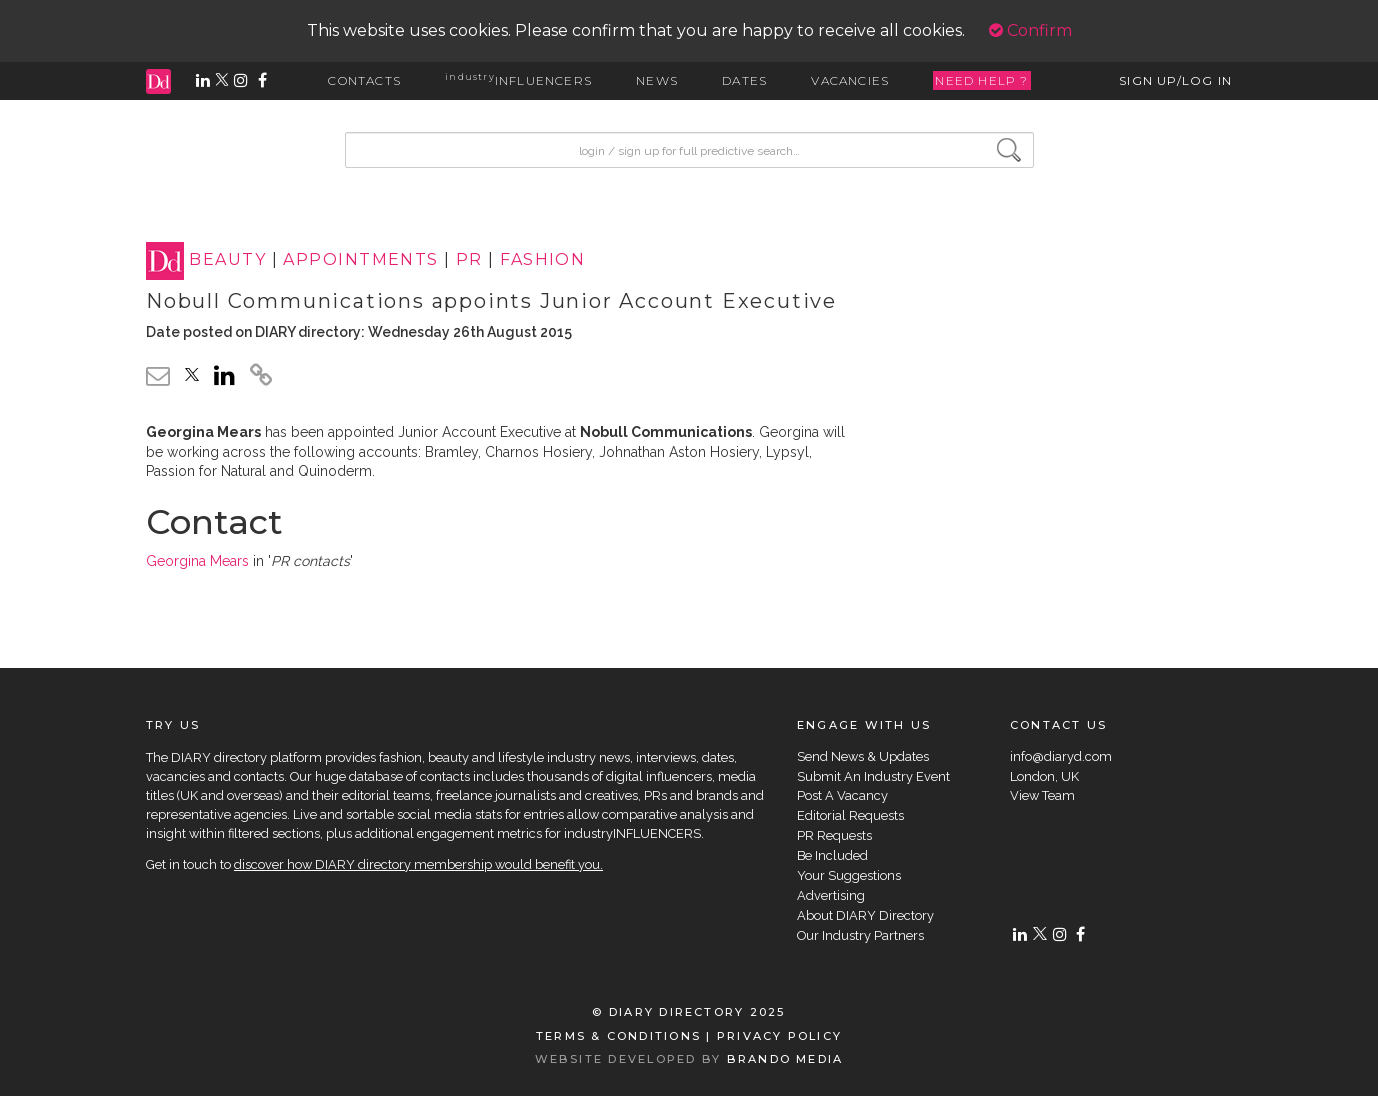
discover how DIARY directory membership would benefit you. (418, 864)
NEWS (657, 80)
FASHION (542, 260)
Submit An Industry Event (873, 776)
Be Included (832, 855)
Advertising (831, 895)
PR (469, 260)
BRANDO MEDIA (785, 1059)
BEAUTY (227, 260)
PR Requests (834, 835)
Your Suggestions (849, 875)
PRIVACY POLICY (779, 1036)
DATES (744, 80)
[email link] (158, 375)
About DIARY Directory (865, 915)
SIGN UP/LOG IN (1175, 80)
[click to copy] (261, 378)
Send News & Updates (863, 756)
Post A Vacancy (842, 795)
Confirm (1030, 30)
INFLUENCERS (518, 80)
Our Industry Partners (860, 935)
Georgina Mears (197, 561)
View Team (1042, 795)
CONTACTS (364, 80)
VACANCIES (850, 80)
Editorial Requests (850, 815)
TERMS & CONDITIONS (618, 1036)
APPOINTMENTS (360, 260)
